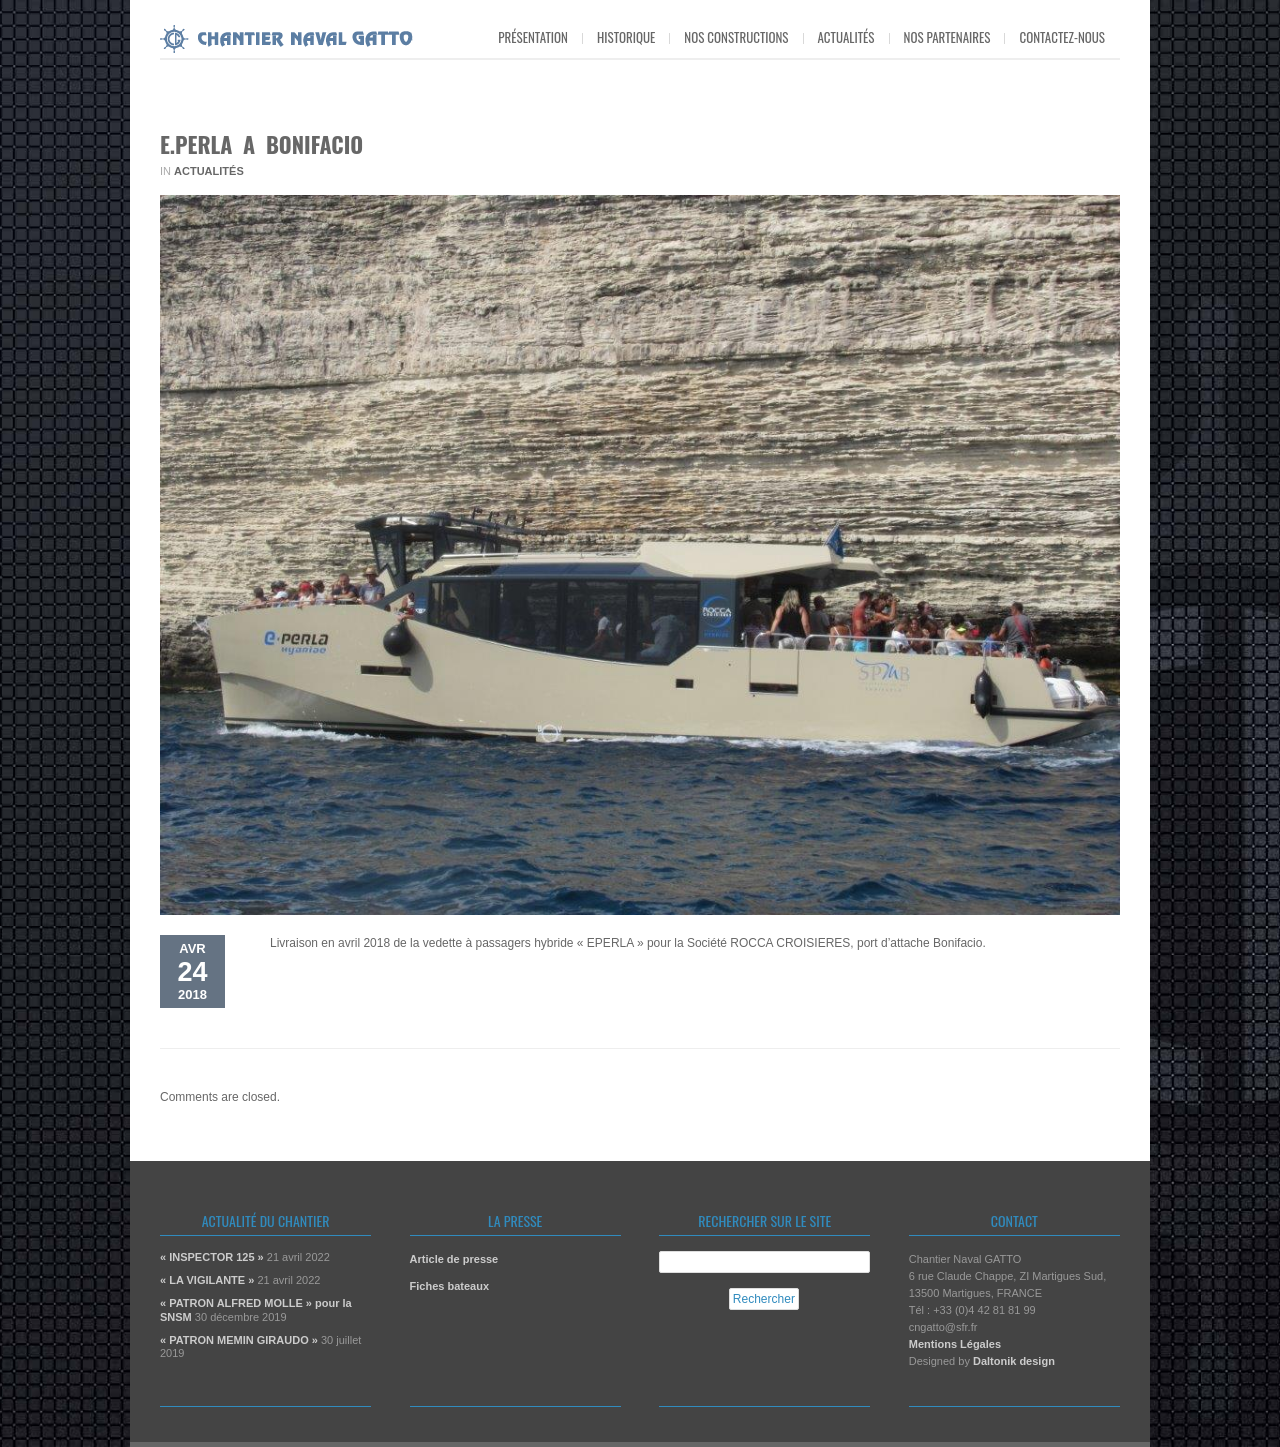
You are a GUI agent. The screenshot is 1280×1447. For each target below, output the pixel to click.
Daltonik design (1014, 1361)
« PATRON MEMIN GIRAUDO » (239, 1340)
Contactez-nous (1062, 37)
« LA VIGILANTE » (207, 1280)
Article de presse (454, 1259)
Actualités (846, 37)
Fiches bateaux (449, 1286)
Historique (626, 37)
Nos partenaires (947, 37)
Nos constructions (736, 37)
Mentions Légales (955, 1344)
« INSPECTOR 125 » (212, 1257)
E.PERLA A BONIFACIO (261, 144)
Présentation (533, 37)
